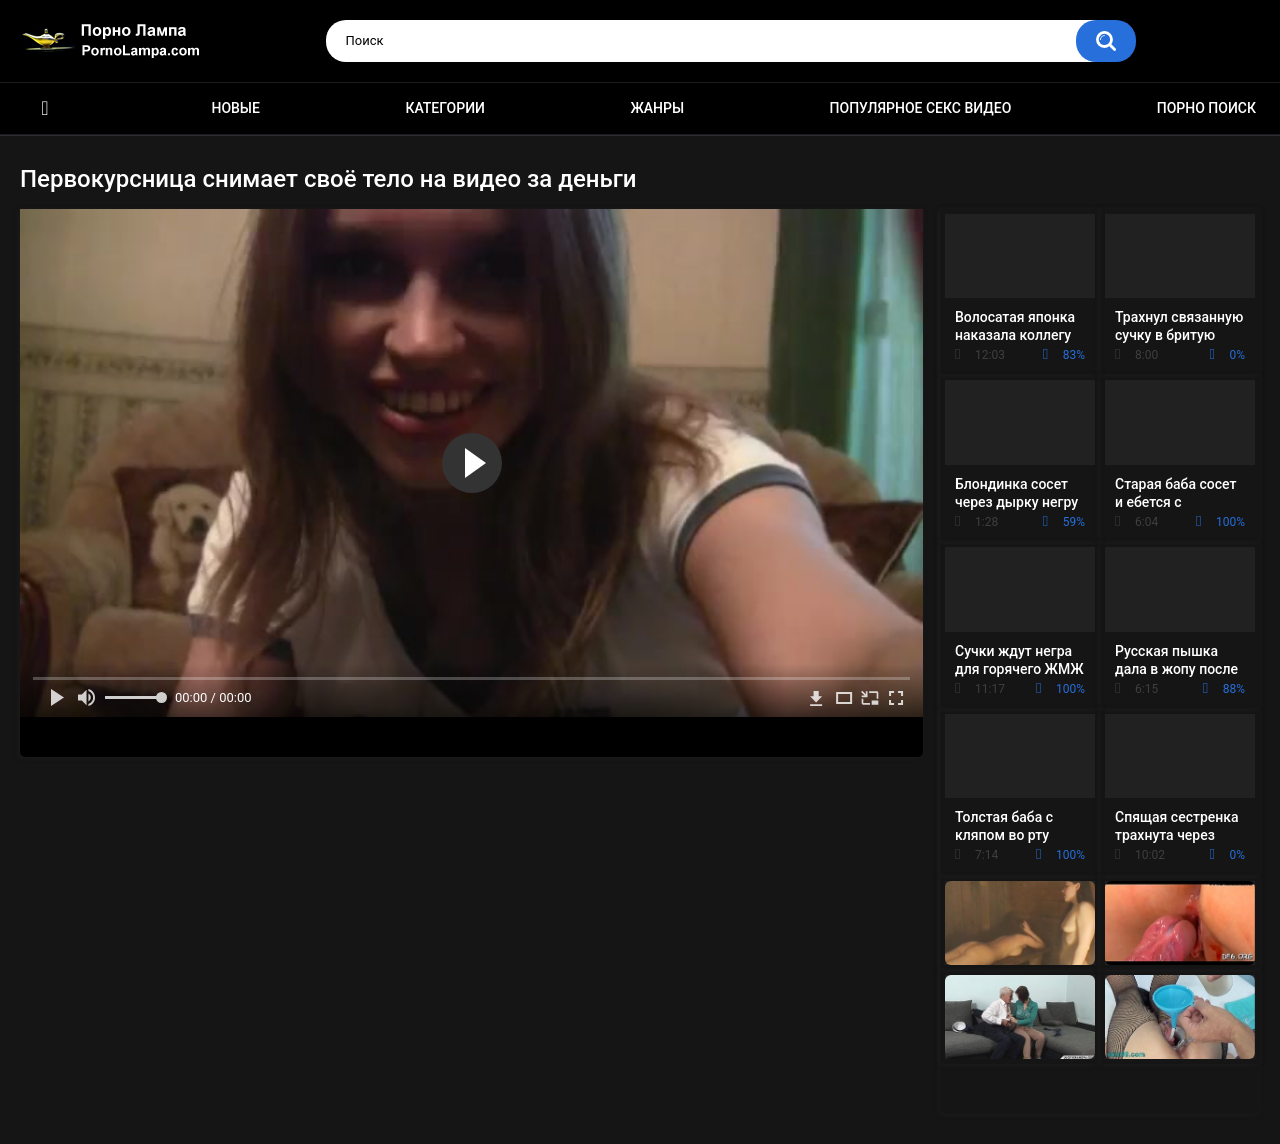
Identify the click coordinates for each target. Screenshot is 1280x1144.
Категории (445, 108)
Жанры (657, 108)
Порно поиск (1206, 108)
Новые (235, 108)
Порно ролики (45, 108)
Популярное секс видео (921, 108)
